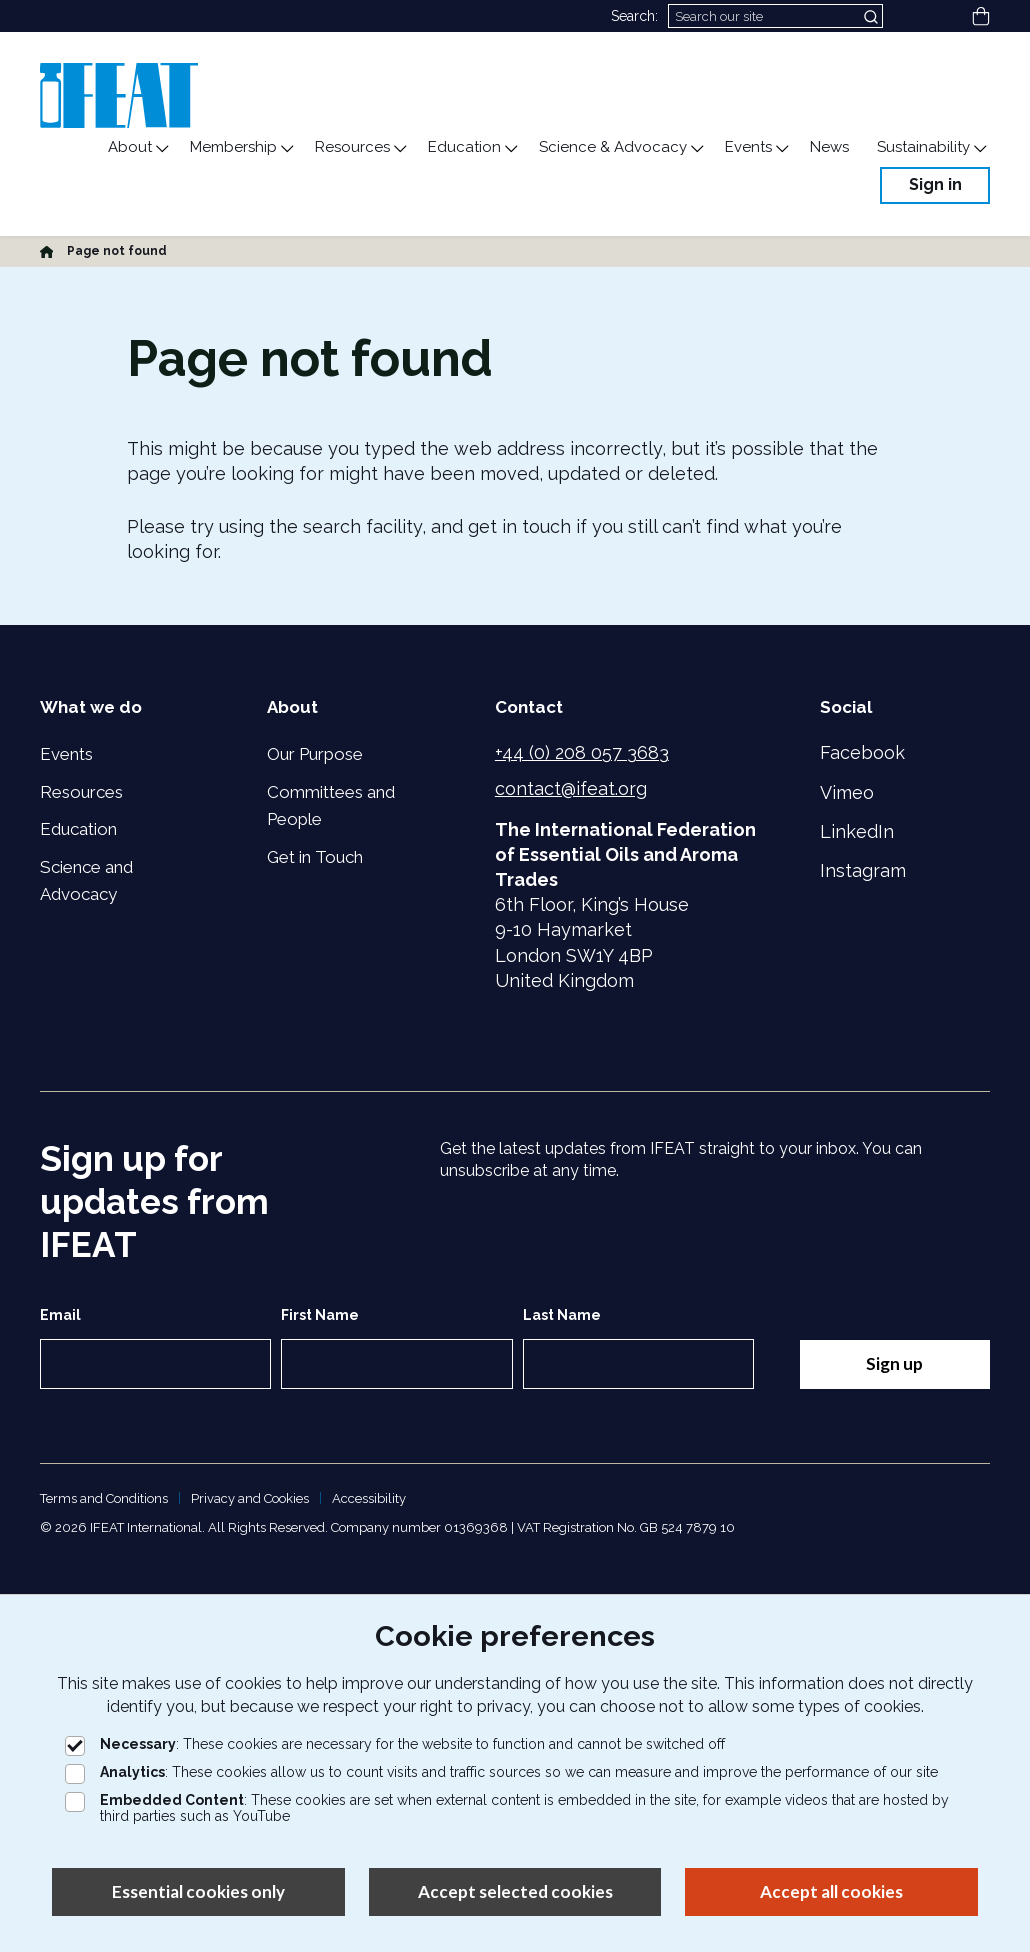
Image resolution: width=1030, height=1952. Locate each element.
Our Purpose (315, 754)
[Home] (46, 251)
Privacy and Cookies (250, 1498)
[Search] (775, 16)
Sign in (935, 184)
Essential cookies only (198, 1891)
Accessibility (369, 1498)
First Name (320, 1315)
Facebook (862, 752)
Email (60, 1315)
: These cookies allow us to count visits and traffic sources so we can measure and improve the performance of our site (501, 1772)
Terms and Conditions (104, 1498)
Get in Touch (315, 857)
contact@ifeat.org (571, 788)
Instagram (863, 870)
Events (66, 754)
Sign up (894, 1363)
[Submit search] (873, 16)
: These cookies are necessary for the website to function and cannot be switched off (395, 1744)
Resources (81, 792)
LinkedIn (857, 831)
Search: (634, 16)
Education (78, 829)
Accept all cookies (831, 1891)
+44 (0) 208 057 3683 (582, 752)
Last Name (562, 1315)
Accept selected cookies (515, 1891)
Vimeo (847, 792)
